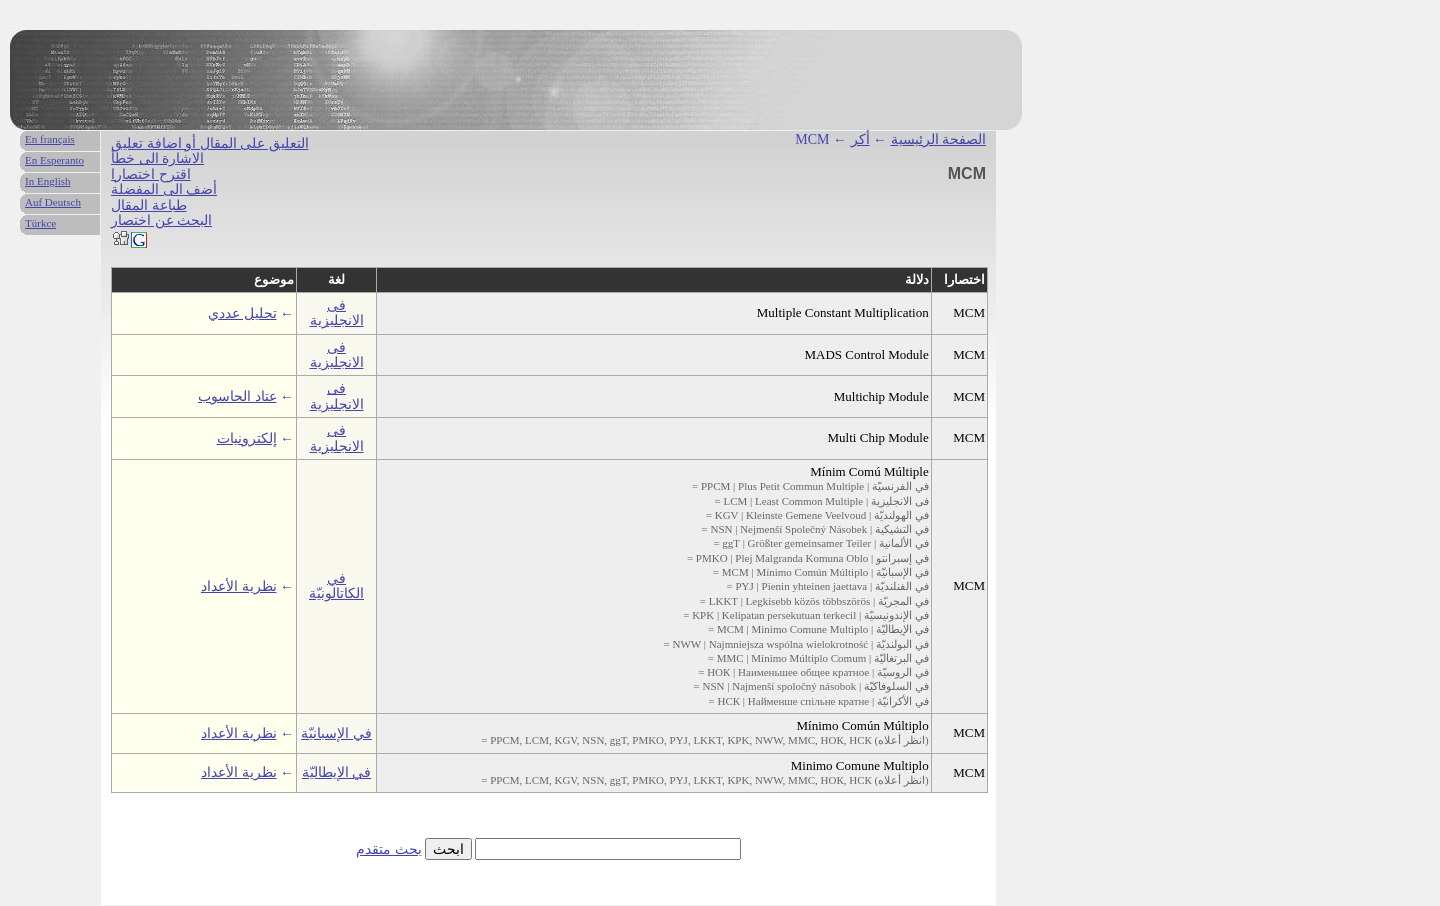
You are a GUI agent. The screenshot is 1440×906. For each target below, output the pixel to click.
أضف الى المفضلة (164, 189)
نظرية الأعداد (239, 586)
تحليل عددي (242, 313)
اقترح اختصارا (151, 174)
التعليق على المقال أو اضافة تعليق (210, 143)
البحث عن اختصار (161, 220)
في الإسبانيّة (336, 733)
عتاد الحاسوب (237, 396)
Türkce (40, 223)
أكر (860, 139)
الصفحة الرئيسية (939, 139)
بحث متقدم (389, 849)
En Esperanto (54, 160)
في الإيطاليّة (337, 772)
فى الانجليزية (337, 313)
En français (50, 139)
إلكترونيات (247, 438)
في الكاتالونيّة (336, 586)
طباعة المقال (149, 205)
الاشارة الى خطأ (157, 158)
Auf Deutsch (53, 202)
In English (48, 181)
